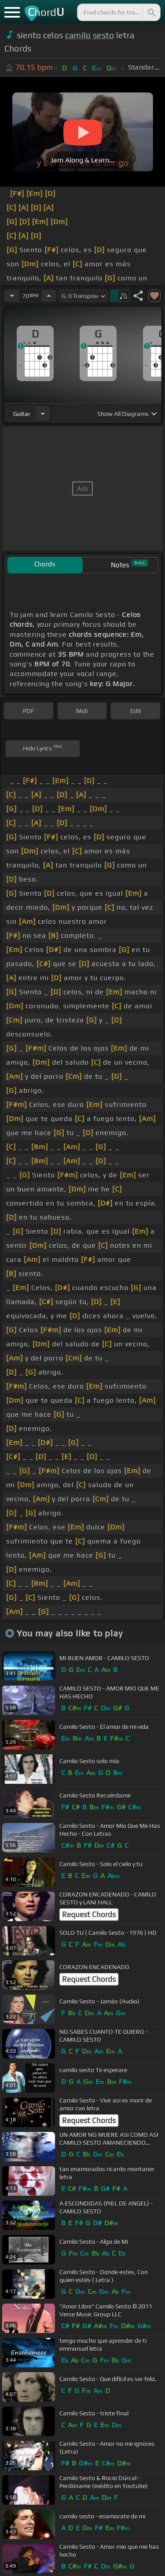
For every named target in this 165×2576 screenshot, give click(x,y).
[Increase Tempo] (48, 296)
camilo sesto (89, 35)
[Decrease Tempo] (11, 296)
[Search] (151, 12)
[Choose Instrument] (42, 413)
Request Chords (89, 1914)
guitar (21, 413)
